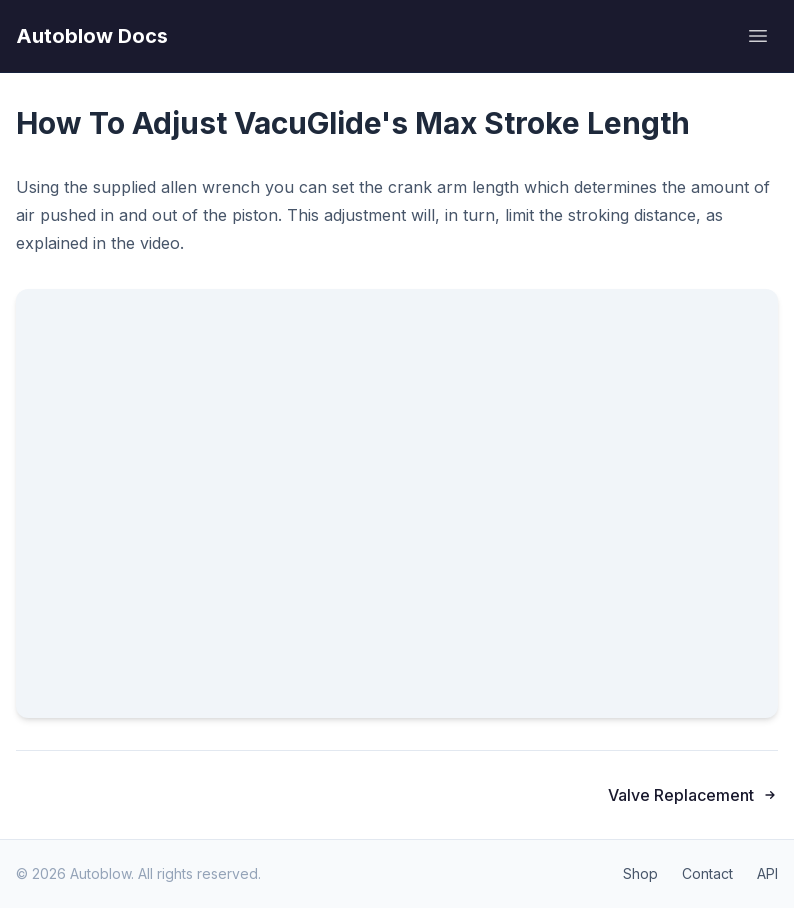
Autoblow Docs (92, 36)
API (767, 873)
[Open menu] (758, 36)
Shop (640, 873)
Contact (707, 873)
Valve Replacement (693, 795)
